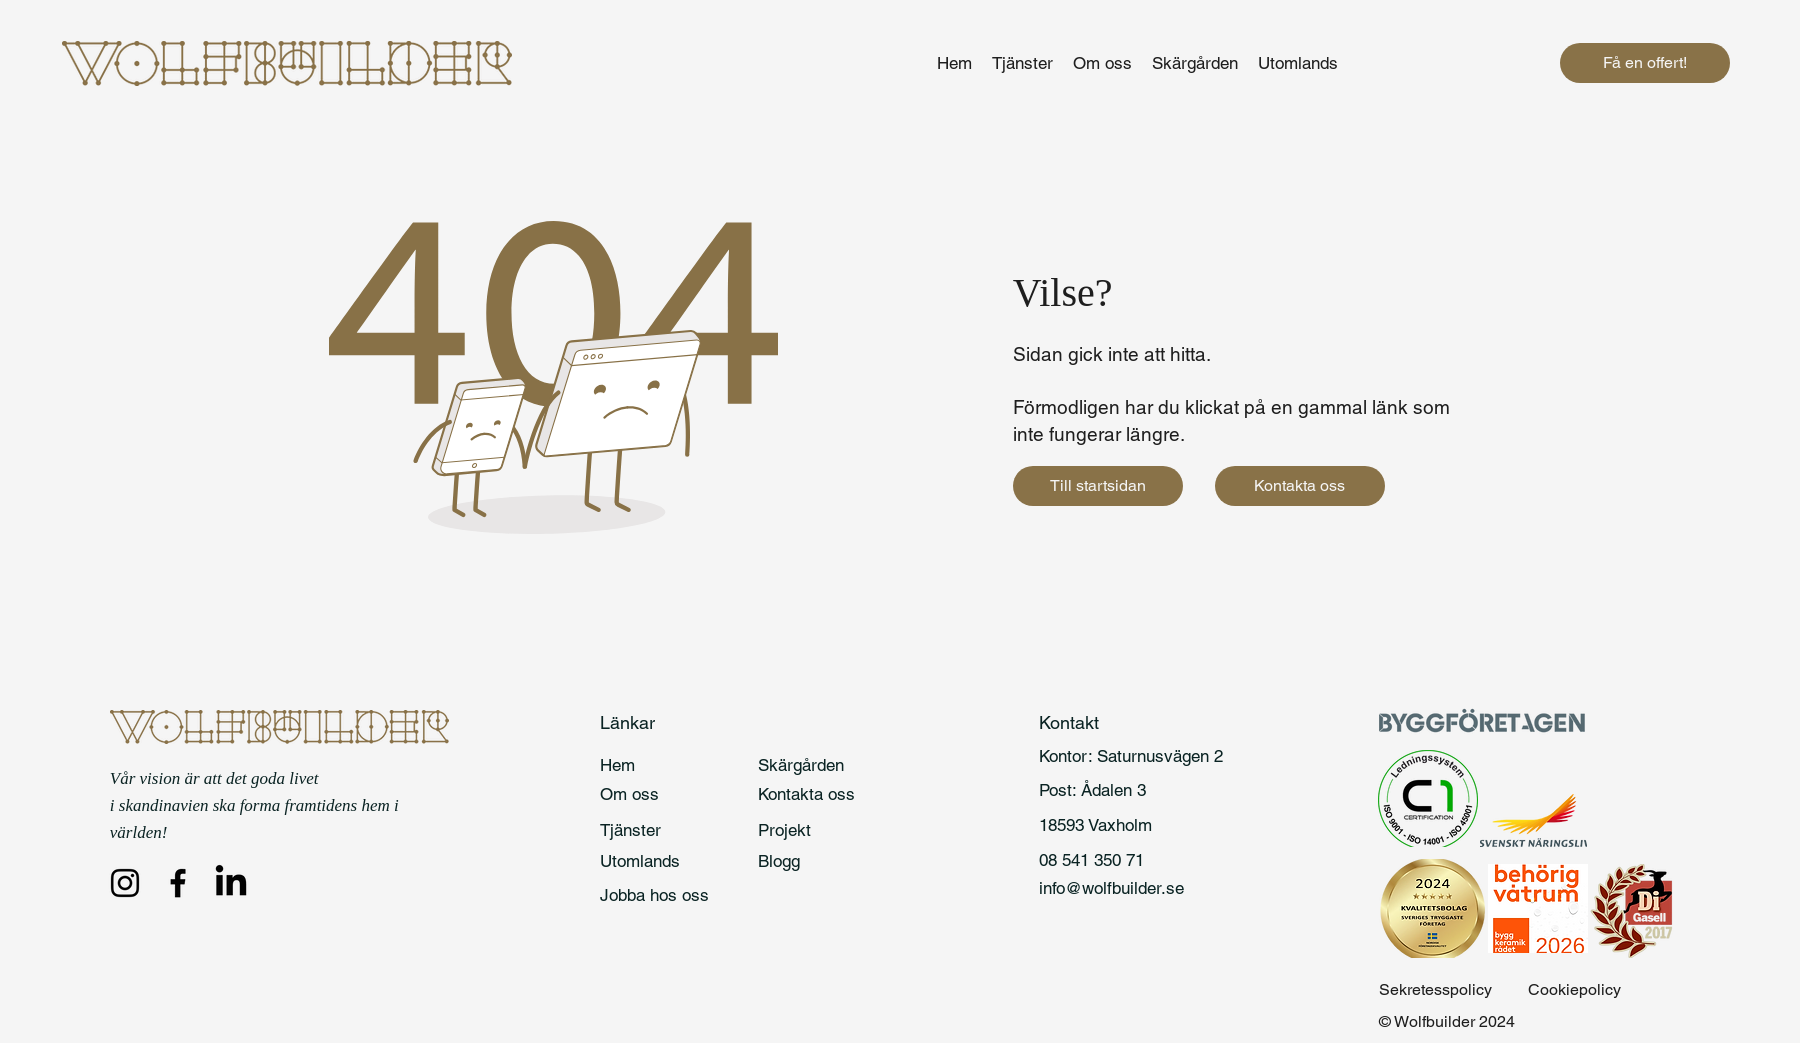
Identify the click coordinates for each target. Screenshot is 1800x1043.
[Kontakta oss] (1300, 486)
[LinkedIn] (231, 883)
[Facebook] (178, 883)
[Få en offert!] (1645, 63)
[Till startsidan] (1098, 486)
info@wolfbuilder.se (1111, 888)
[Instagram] (125, 883)
